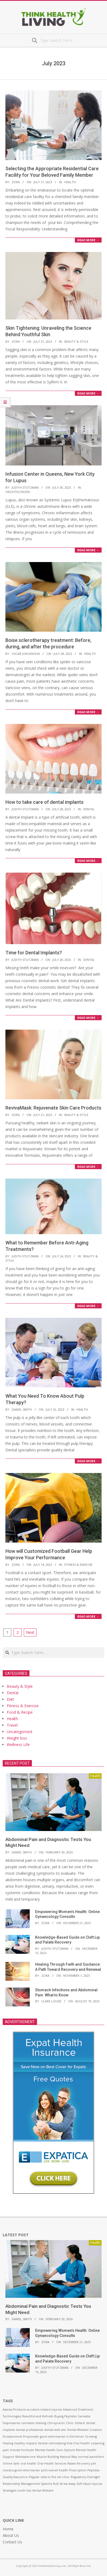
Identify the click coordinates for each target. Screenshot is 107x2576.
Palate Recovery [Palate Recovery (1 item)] (78, 2463)
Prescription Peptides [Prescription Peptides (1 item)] (84, 2470)
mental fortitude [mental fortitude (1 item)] (22, 2450)
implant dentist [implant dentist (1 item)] (37, 2443)
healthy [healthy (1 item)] (19, 2443)
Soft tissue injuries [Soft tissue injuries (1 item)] (89, 2484)
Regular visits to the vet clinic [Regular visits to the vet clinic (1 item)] (49, 2477)
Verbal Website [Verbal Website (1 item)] (43, 2490)
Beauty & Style (76, 341)
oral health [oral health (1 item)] (28, 2463)
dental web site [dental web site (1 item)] (55, 2430)
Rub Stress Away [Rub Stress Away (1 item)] (64, 2484)
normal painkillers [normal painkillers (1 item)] (91, 2457)
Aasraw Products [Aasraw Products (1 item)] (14, 2409)
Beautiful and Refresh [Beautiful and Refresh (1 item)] (37, 2416)
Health (70, 182)
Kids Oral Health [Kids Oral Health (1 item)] (78, 2443)
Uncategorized (17, 492)
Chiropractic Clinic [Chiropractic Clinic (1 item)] (60, 2423)
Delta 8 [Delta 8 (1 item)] (80, 2423)
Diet (10, 1699)
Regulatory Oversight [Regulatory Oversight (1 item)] (85, 2477)
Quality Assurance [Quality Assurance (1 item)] (15, 2477)
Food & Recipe (20, 1712)
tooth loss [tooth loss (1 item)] (24, 2490)
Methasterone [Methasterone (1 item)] (25, 2457)
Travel (12, 1725)
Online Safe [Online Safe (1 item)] (11, 2463)
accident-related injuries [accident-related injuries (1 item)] (44, 2409)
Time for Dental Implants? (33, 952)
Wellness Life (18, 1744)
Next (30, 1632)
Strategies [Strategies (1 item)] (9, 2490)
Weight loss (17, 1738)
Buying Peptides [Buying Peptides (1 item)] (65, 2416)
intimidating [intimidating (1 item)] (57, 2443)
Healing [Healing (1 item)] (8, 2443)
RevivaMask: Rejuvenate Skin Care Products (53, 1108)
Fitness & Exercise (78, 1565)
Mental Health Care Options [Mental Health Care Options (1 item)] (55, 2450)
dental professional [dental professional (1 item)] (29, 2430)
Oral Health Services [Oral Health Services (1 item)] (51, 2463)
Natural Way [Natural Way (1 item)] (68, 2457)
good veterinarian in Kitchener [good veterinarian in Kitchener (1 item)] (62, 2436)
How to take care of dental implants (44, 802)
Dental (89, 809)
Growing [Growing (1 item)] (91, 2436)
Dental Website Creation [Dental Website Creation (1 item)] (84, 2430)
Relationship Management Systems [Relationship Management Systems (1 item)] (27, 2484)
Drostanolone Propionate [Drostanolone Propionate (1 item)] (21, 2436)
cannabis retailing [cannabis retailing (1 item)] (33, 2423)
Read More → (88, 240)
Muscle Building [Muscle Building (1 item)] (48, 2457)
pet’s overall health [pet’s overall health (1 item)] (54, 2470)
